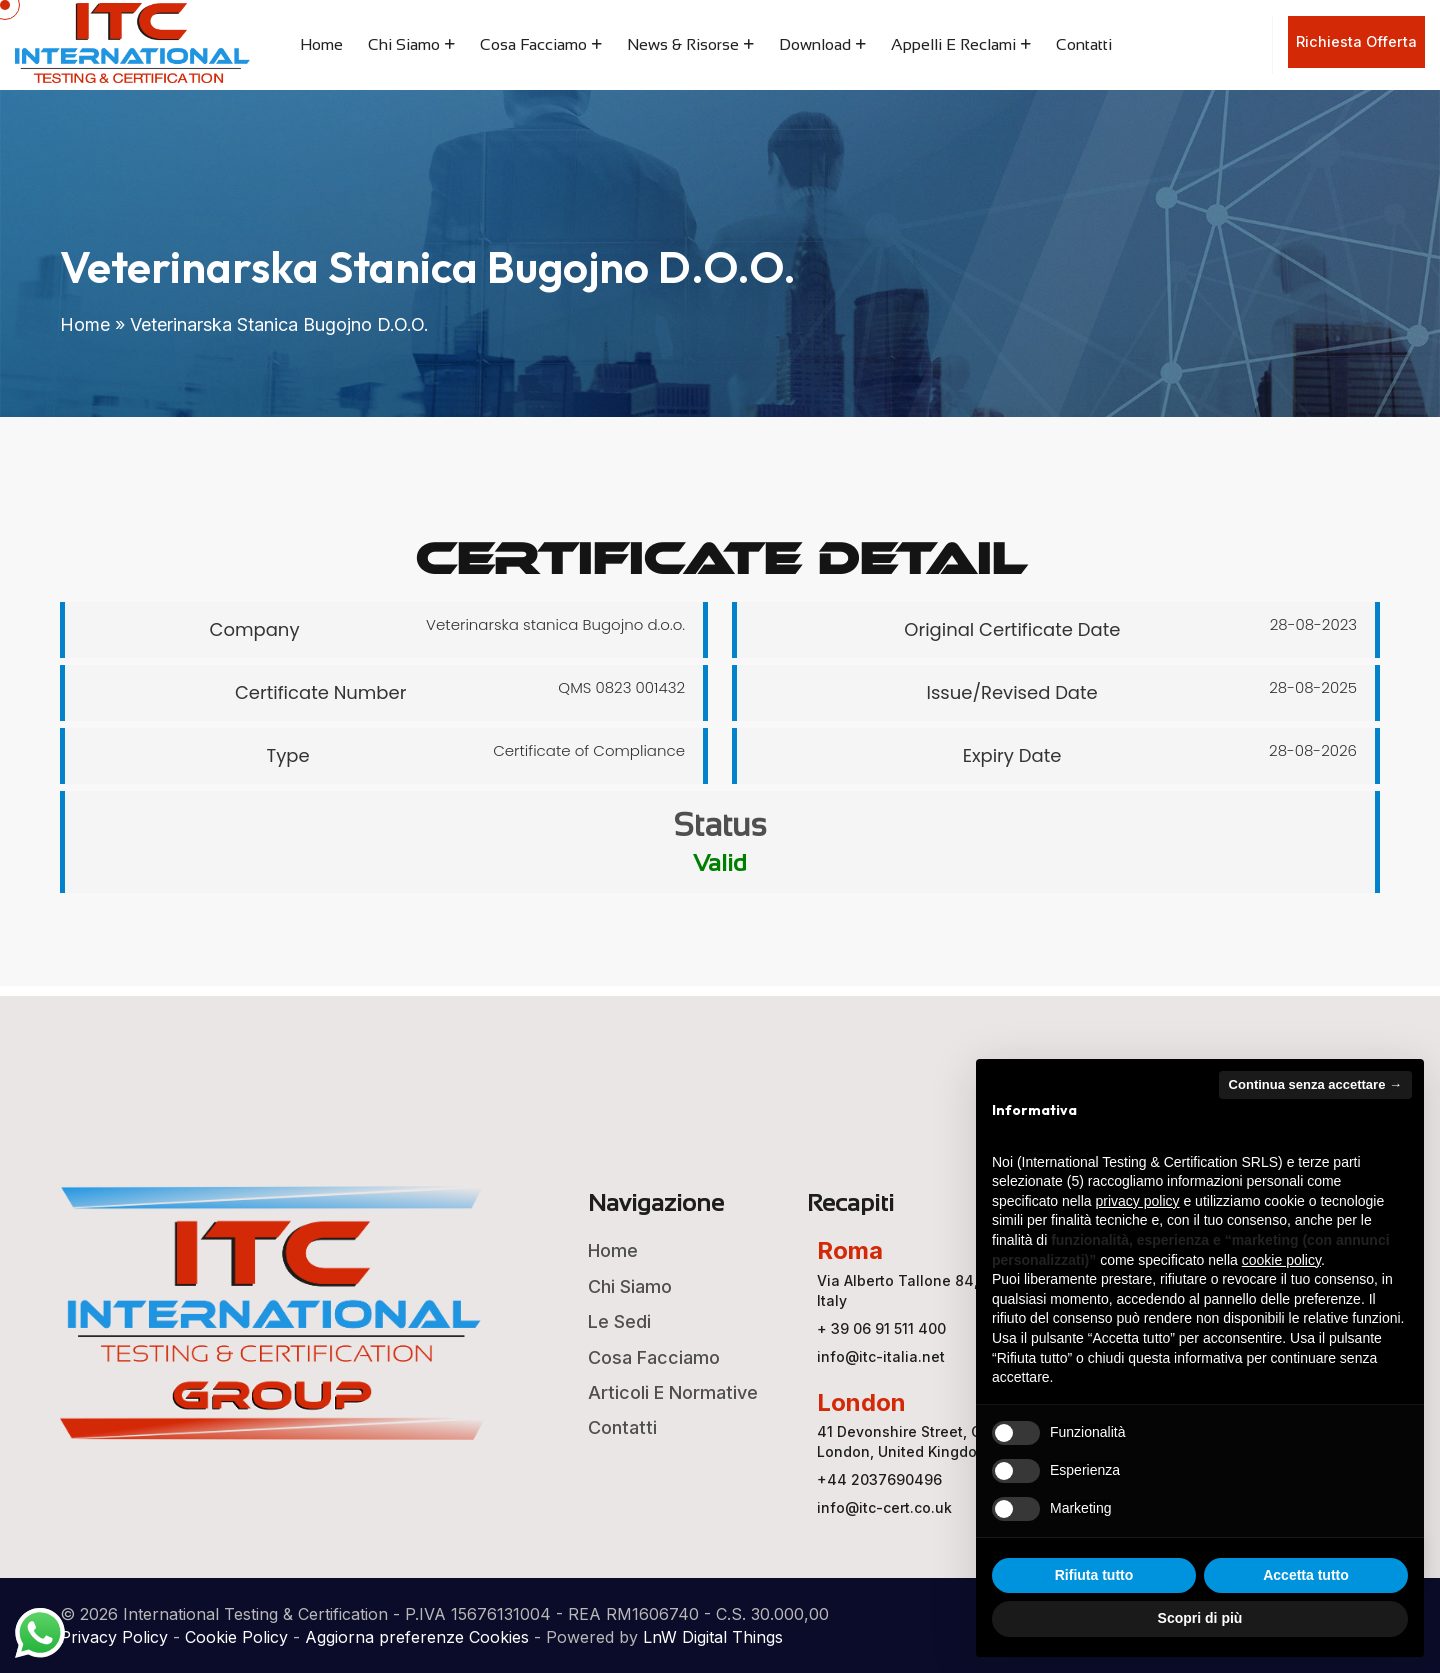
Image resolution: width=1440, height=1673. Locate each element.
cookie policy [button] (1281, 1260)
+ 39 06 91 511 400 (881, 1328)
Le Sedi (619, 1321)
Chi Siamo (404, 44)
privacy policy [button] (1138, 1201)
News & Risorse (683, 44)
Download (815, 44)
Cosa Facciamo (533, 44)
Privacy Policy (114, 1637)
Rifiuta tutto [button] (1094, 1575)
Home (321, 44)
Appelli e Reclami (953, 44)
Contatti (1084, 44)
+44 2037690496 (879, 1479)
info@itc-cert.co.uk (884, 1507)
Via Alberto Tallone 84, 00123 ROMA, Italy (945, 1290)
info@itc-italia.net (881, 1356)
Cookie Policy (236, 1637)
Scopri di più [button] (1200, 1618)
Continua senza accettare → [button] (1315, 1084)
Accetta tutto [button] (1306, 1575)
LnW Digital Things (713, 1637)
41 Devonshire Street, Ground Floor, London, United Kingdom (941, 1441)
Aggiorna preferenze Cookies (417, 1637)
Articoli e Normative (673, 1392)
